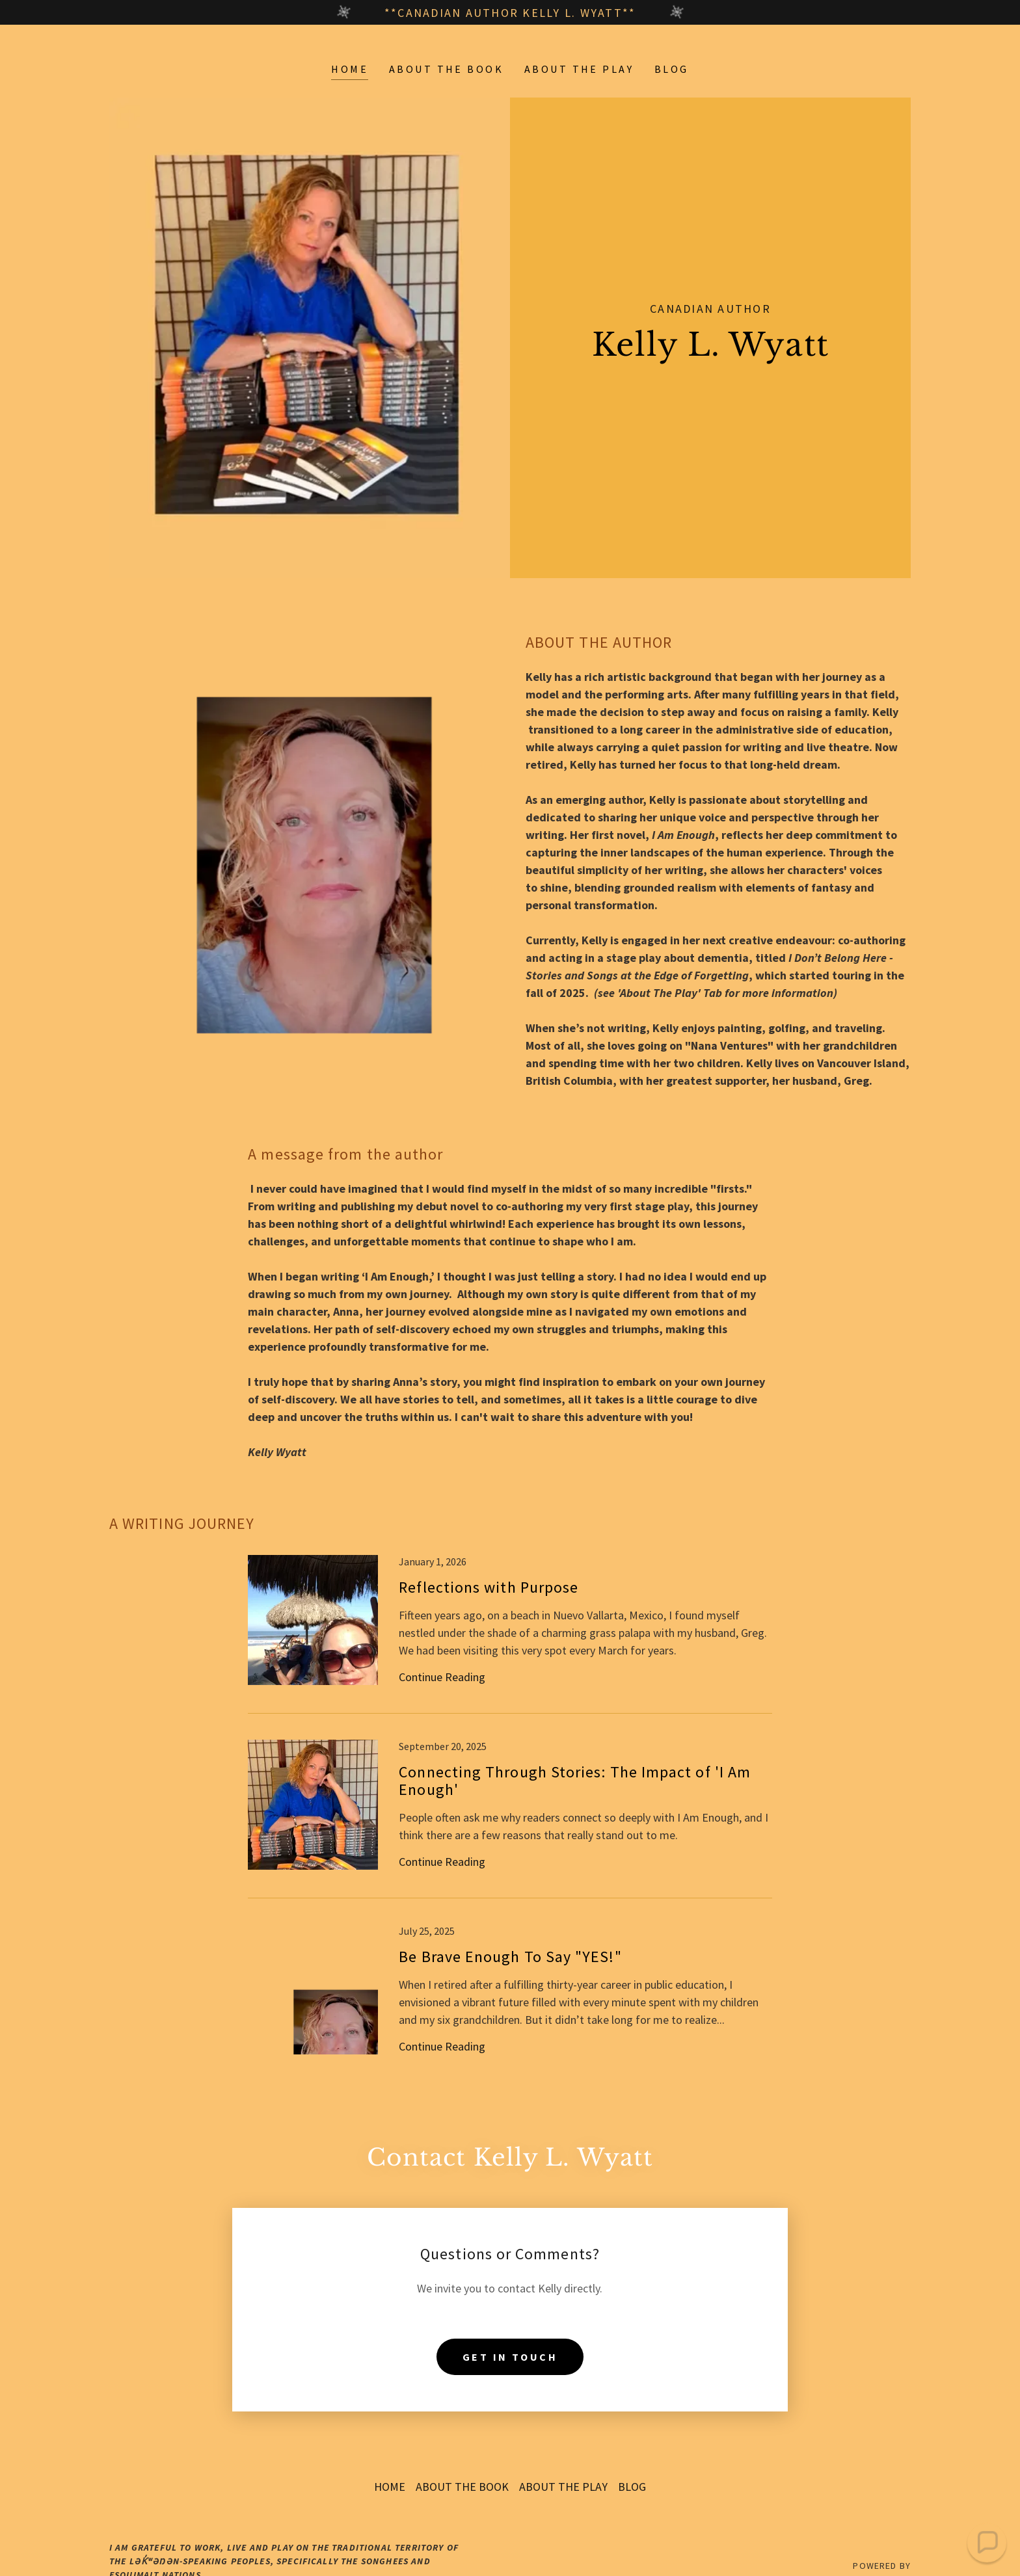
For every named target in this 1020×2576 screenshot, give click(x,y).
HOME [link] (349, 68)
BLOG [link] (671, 68)
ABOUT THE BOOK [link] (446, 68)
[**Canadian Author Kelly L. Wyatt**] (510, 12)
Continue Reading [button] (442, 1676)
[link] (510, 1634)
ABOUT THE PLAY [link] (579, 68)
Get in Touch (510, 2323)
